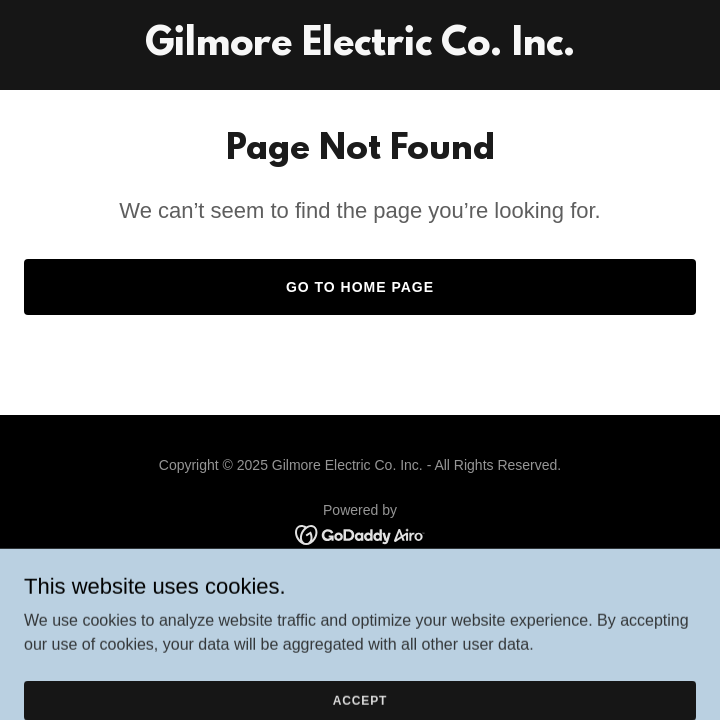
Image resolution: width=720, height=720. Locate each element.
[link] (360, 49)
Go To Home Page (360, 287)
